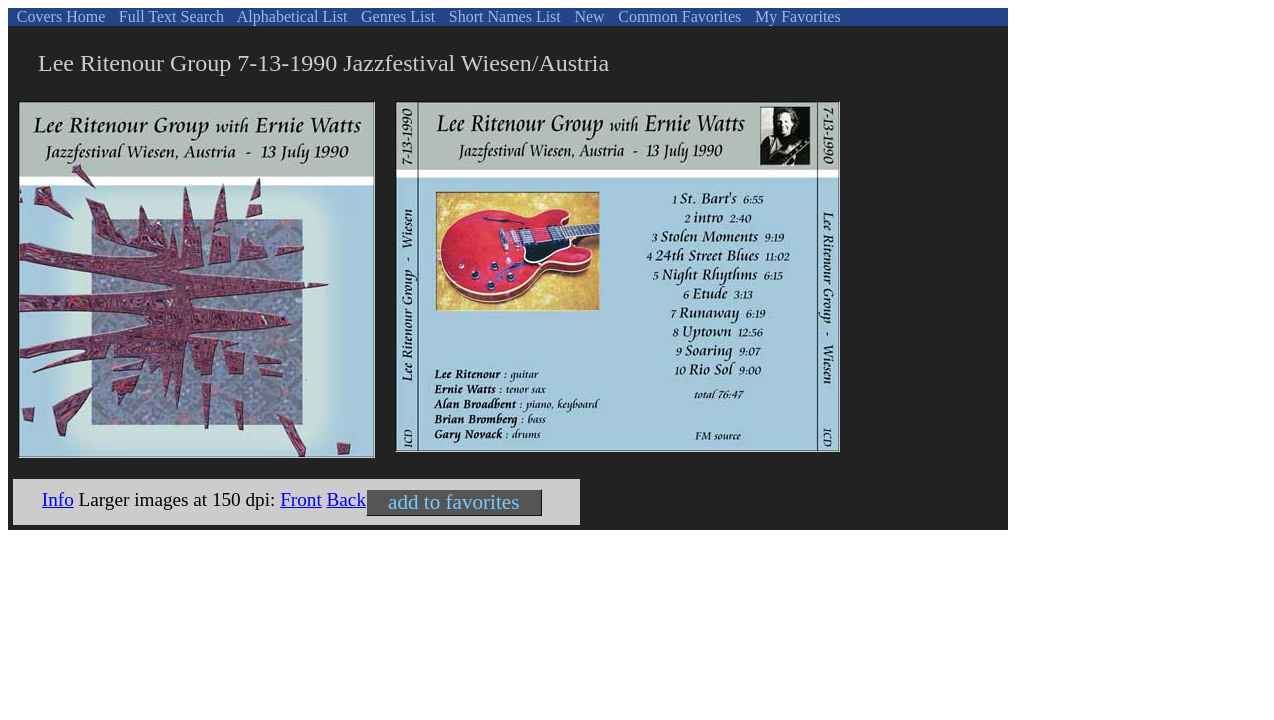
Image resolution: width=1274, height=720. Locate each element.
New (587, 16)
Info (58, 499)
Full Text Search (169, 16)
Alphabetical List (291, 16)
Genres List (396, 16)
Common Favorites (677, 16)
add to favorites (453, 502)
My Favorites (796, 16)
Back (346, 499)
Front (301, 499)
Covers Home (59, 16)
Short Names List (503, 16)
